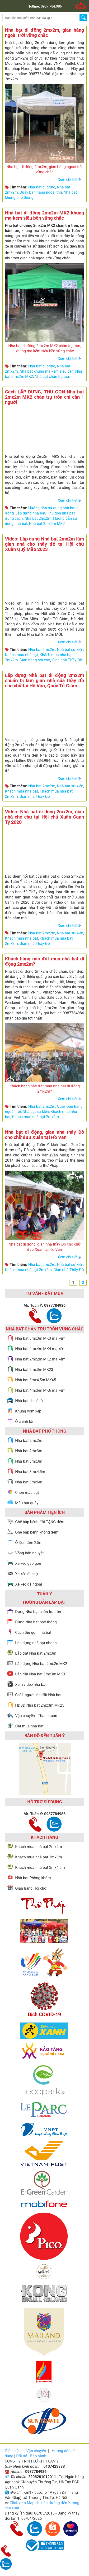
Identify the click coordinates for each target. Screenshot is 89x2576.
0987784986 (55, 1305)
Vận (36, 2451)
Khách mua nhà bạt (21, 655)
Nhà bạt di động (41, 187)
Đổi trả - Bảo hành (31, 2456)
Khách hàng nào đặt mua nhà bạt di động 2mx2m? (44, 961)
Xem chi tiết (67, 179)
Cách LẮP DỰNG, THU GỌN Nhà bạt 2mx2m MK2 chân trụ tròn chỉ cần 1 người (44, 397)
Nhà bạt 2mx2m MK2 (47, 523)
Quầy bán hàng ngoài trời (40, 192)
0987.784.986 (45, 6)
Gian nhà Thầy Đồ (67, 660)
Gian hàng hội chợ (34, 660)
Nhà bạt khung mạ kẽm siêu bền (46, 371)
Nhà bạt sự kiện (70, 649)
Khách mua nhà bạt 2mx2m (35, 1117)
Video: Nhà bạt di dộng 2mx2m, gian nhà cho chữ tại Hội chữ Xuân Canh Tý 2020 (44, 817)
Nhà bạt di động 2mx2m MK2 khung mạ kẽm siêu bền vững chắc (44, 215)
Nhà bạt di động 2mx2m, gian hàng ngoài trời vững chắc (44, 32)
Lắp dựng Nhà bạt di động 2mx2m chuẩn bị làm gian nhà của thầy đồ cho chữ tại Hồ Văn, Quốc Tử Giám (44, 680)
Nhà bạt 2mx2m (38, 518)
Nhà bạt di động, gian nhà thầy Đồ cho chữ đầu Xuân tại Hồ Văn (44, 1134)
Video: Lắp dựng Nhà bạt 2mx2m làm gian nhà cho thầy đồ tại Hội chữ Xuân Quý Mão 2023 (44, 544)
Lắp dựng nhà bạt (30, 513)
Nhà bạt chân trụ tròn (52, 376)
